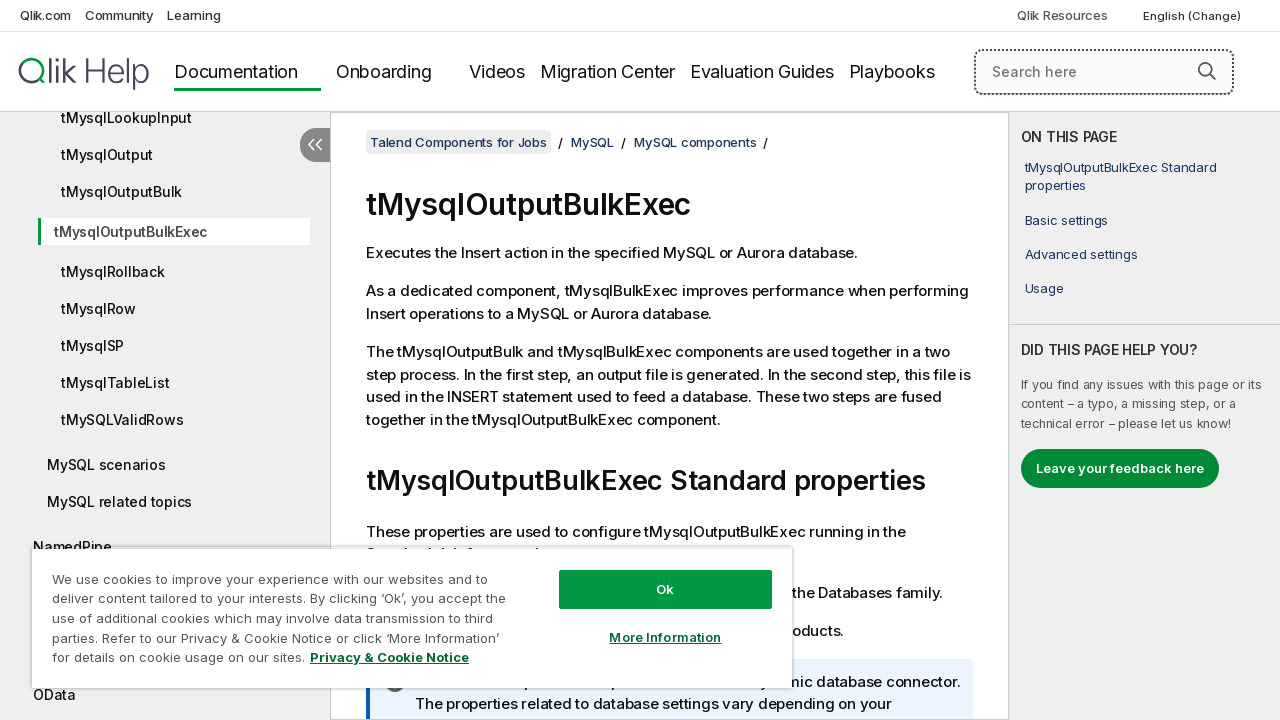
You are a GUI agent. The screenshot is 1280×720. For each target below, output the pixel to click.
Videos (497, 71)
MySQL (592, 142)
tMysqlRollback (113, 271)
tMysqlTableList (115, 382)
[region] (403, 610)
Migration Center (607, 71)
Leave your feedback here (1120, 468)
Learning (193, 15)
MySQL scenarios (106, 464)
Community (119, 15)
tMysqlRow (98, 308)
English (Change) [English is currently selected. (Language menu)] (1193, 16)
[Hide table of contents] (315, 145)
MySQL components (695, 142)
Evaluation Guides (762, 71)
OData (54, 694)
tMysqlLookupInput (126, 117)
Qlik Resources (1062, 15)
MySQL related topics (119, 501)
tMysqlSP (92, 345)
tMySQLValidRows (122, 419)
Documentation (236, 71)
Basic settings (1067, 220)
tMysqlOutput (107, 154)
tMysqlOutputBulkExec (131, 231)
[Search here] (1104, 72)
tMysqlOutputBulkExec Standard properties (1121, 176)
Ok (650, 574)
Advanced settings (1081, 254)
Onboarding (384, 71)
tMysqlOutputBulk (121, 191)
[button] (1207, 71)
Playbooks (892, 71)
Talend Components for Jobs (458, 142)
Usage (1044, 288)
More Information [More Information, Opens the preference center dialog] (650, 622)
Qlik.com (45, 15)
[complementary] (1144, 416)
